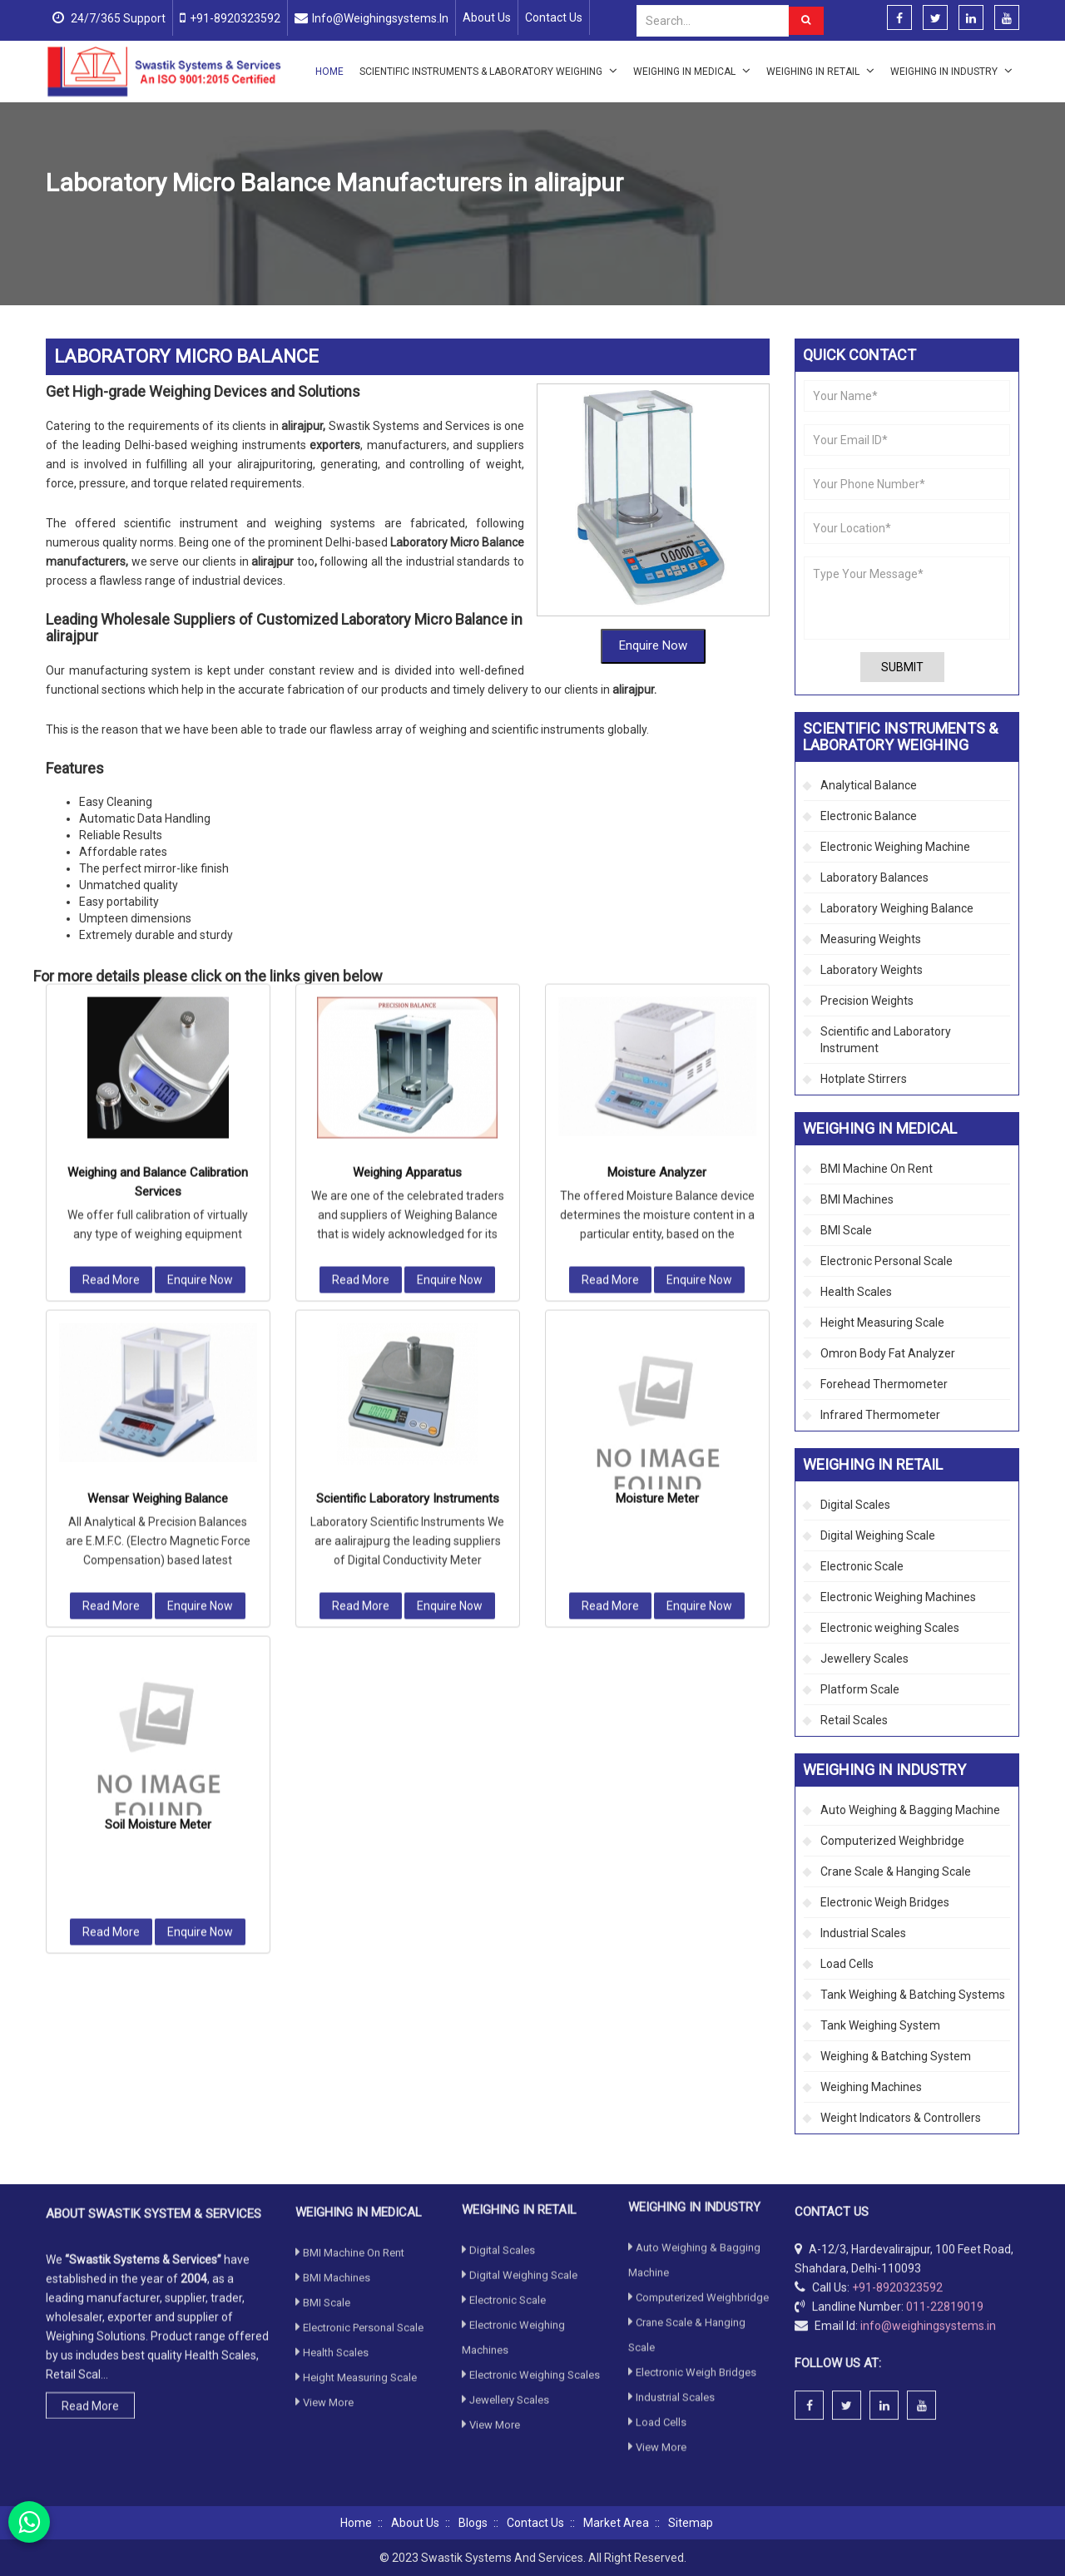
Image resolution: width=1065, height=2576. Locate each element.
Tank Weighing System (880, 2025)
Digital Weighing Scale (877, 1535)
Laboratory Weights (871, 970)
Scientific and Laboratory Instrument (885, 1040)
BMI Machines (857, 1199)
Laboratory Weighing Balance (420, 222)
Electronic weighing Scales (889, 1627)
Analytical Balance (868, 785)
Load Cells (847, 1963)
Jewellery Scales (864, 1658)
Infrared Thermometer (880, 1414)
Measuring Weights (870, 939)
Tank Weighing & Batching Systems (912, 1994)
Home (329, 71)
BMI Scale (846, 1230)
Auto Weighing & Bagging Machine (910, 1810)
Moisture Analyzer (656, 770)
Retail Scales (854, 1720)
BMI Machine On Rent (876, 1168)
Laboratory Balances (874, 877)
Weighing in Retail (820, 70)
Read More (111, 877)
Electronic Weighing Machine (895, 846)
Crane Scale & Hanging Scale (895, 1871)
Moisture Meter (657, 1096)
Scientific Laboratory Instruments (407, 1096)
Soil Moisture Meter (158, 1422)
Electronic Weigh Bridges (884, 1902)
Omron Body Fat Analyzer (887, 1353)
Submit (902, 667)
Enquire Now (653, 535)
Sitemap (690, 2522)
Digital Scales (855, 1504)
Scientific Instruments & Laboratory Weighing (488, 70)
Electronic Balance (868, 816)
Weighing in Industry (951, 70)
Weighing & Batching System (895, 2056)
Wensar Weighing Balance (157, 1096)
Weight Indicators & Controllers (900, 2117)
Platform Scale (859, 1689)
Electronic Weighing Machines (898, 1597)
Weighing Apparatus (407, 770)
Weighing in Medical (691, 70)
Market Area (616, 2522)
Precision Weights (867, 1000)
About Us (487, 17)
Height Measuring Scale (882, 1322)
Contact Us (553, 17)
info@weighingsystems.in (380, 18)
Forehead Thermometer (884, 1384)
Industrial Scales (863, 1933)
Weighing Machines (871, 2087)
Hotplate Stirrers (863, 1078)
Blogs (473, 2522)
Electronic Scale (862, 1566)
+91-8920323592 (235, 18)
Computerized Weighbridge (892, 1840)
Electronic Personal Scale (886, 1261)
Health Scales (856, 1291)
